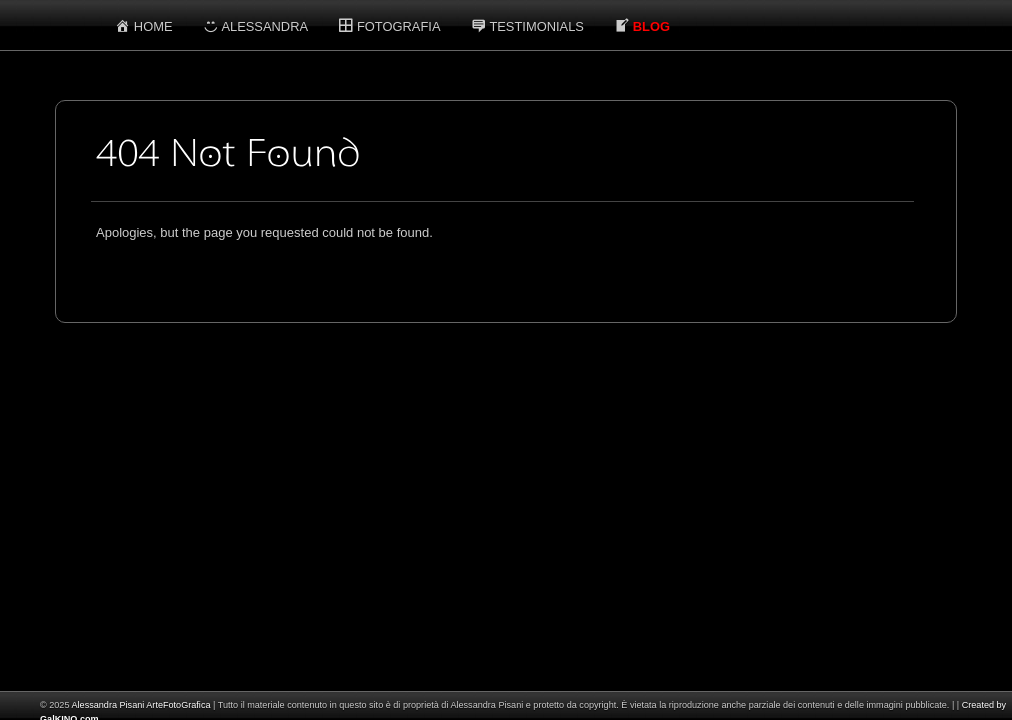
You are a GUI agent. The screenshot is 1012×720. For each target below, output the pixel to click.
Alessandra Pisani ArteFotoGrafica (140, 705)
